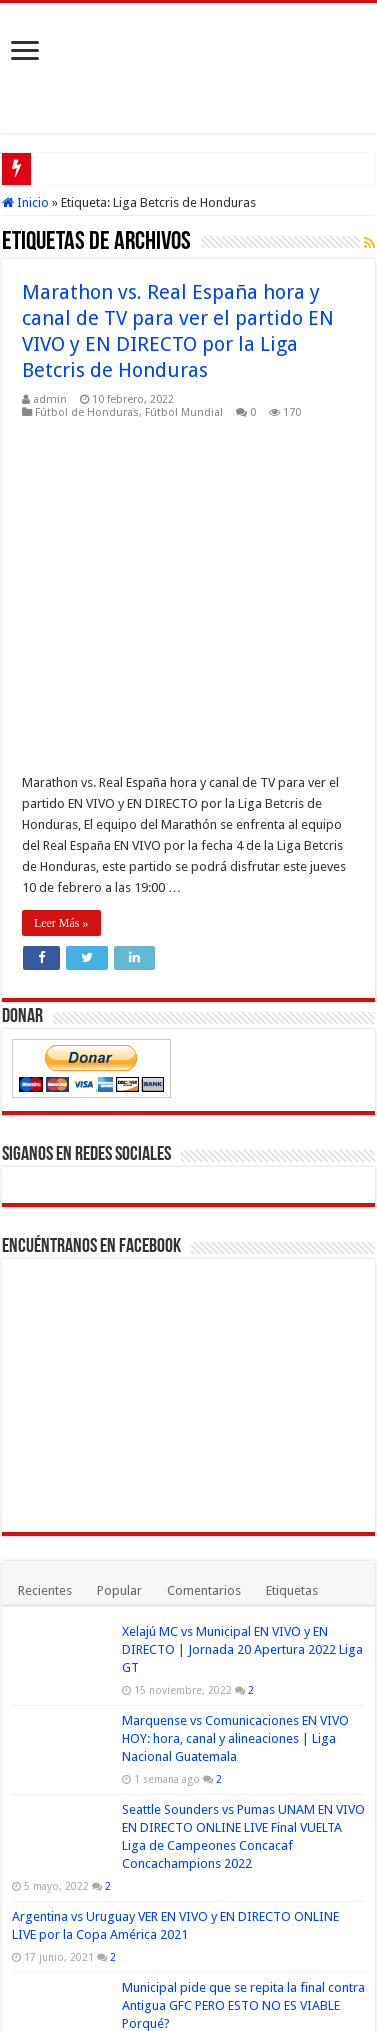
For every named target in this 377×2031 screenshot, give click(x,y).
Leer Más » (61, 606)
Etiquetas (292, 1273)
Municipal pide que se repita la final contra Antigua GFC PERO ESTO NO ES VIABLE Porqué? (243, 1688)
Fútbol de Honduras (87, 412)
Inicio (25, 202)
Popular (119, 1273)
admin (50, 399)
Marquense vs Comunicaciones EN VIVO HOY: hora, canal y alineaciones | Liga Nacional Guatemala (235, 1421)
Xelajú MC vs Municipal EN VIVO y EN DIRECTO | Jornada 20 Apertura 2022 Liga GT (242, 1332)
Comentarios (204, 1273)
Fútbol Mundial (184, 412)
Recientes (45, 1273)
